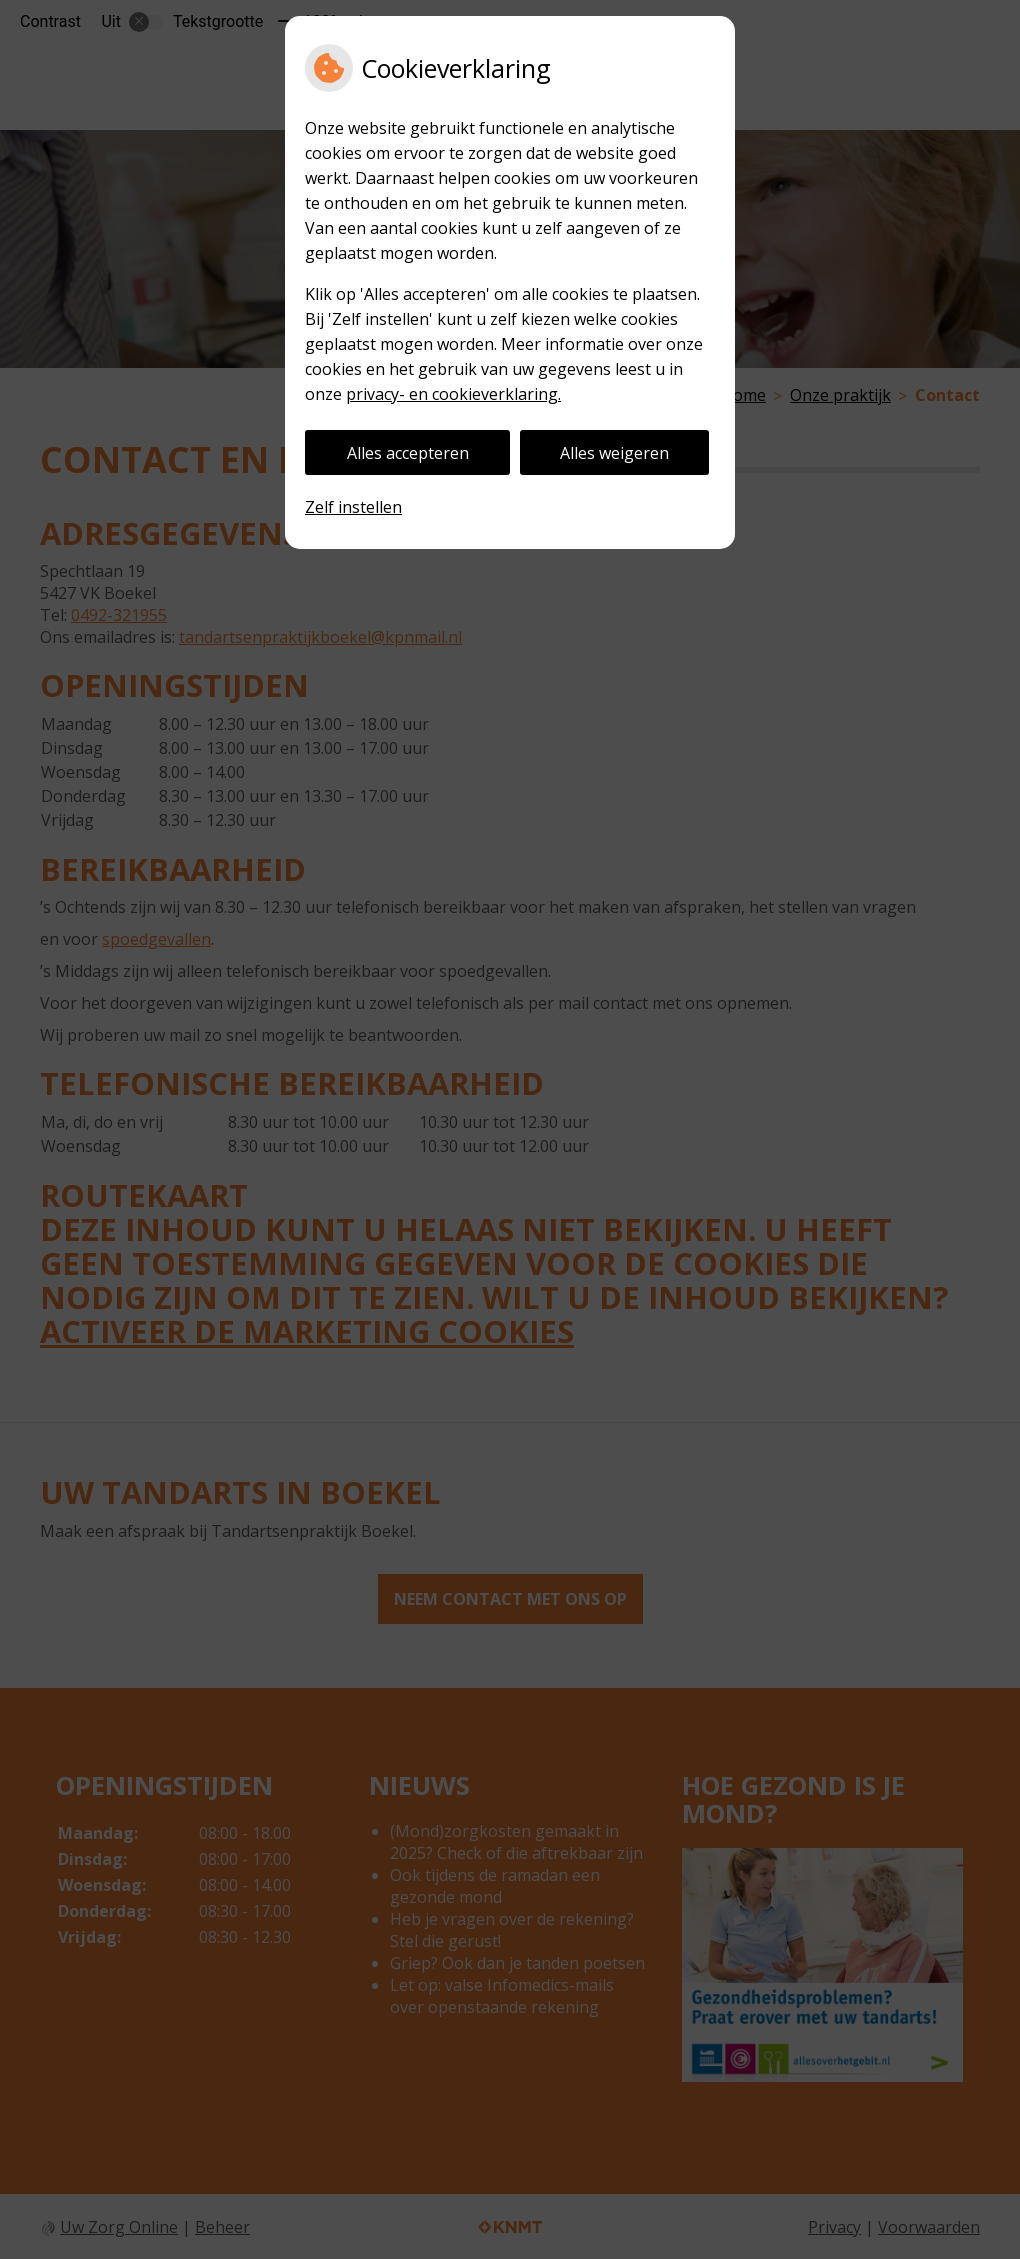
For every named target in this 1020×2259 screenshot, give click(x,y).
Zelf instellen (353, 507)
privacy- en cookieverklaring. (453, 394)
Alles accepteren (408, 453)
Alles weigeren (614, 453)
